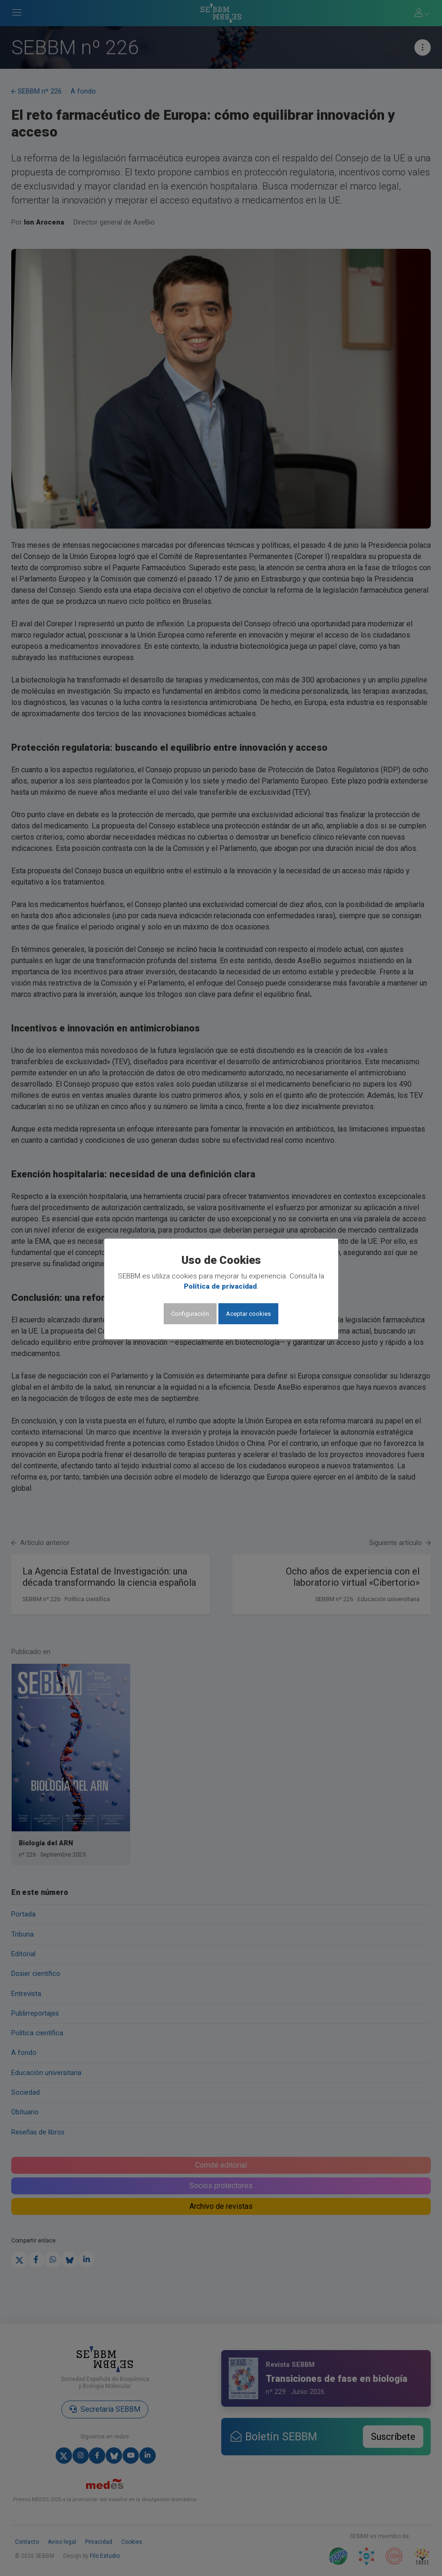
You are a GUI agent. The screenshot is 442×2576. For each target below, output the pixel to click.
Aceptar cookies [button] (248, 1313)
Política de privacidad (220, 1286)
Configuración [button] (190, 1313)
